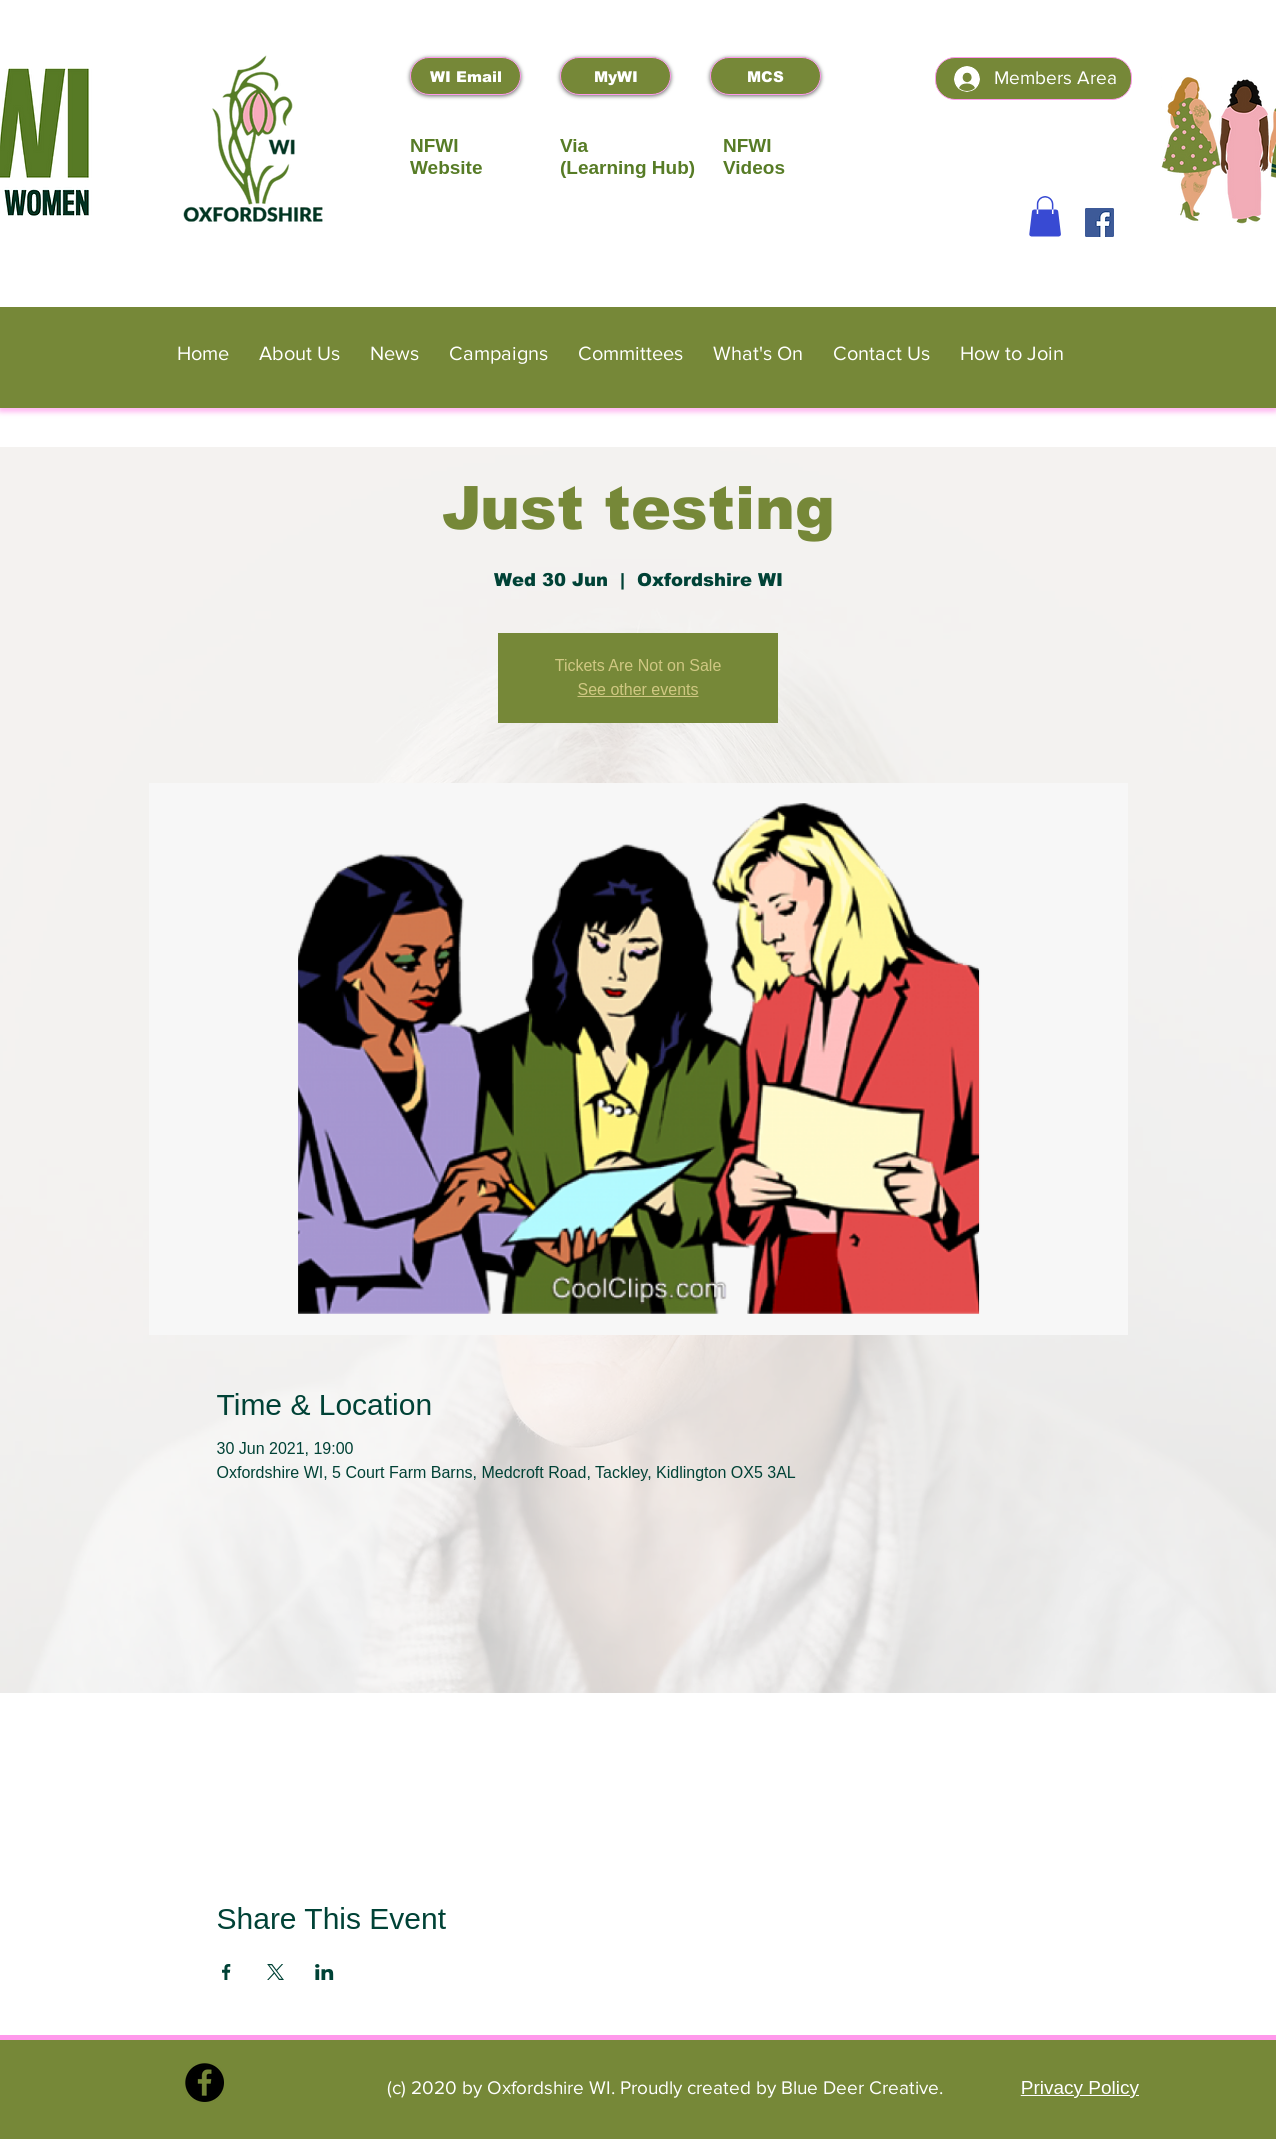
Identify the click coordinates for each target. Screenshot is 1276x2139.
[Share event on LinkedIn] (324, 1972)
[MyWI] (615, 76)
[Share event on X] (275, 1972)
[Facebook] (1099, 222)
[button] (1045, 216)
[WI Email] (465, 76)
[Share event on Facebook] (226, 1972)
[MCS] (765, 76)
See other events (638, 689)
